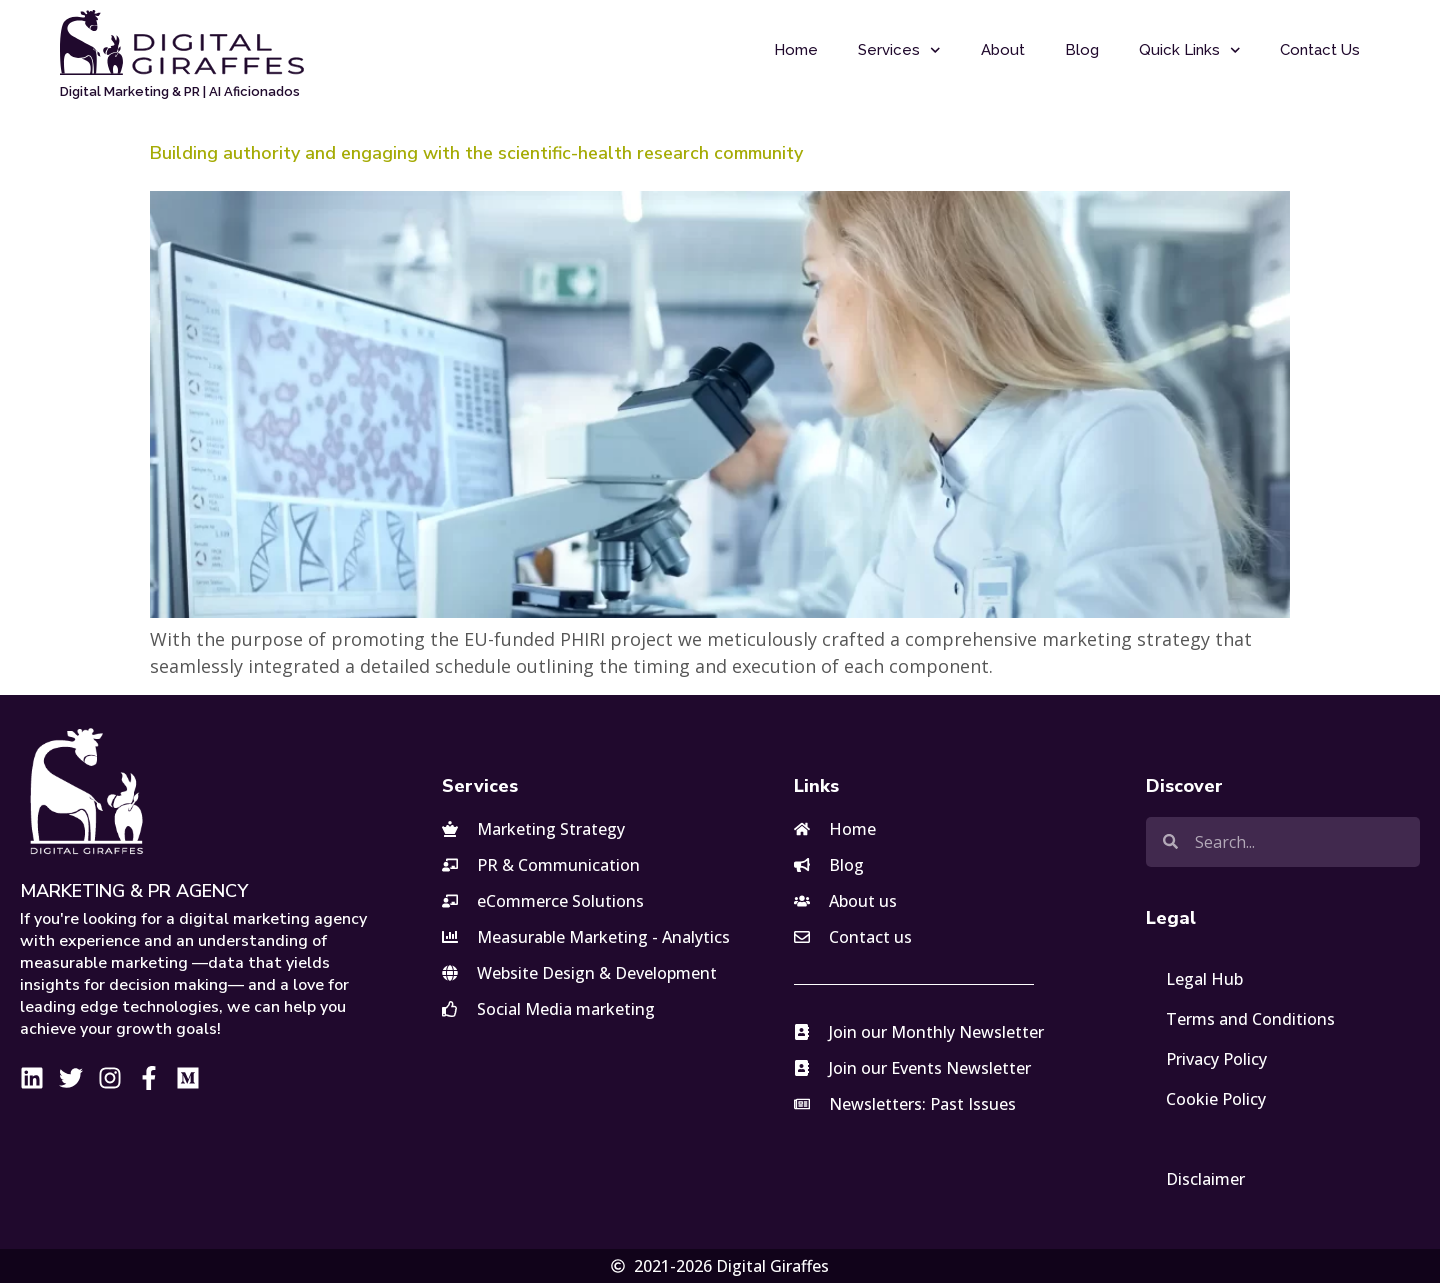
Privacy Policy (1216, 1059)
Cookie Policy (1216, 1099)
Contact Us (1320, 50)
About (1003, 50)
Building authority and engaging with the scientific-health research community (476, 153)
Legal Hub (1204, 979)
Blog (1082, 50)
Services (899, 50)
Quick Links (1190, 50)
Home (796, 50)
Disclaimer (1205, 1179)
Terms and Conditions (1250, 1019)
